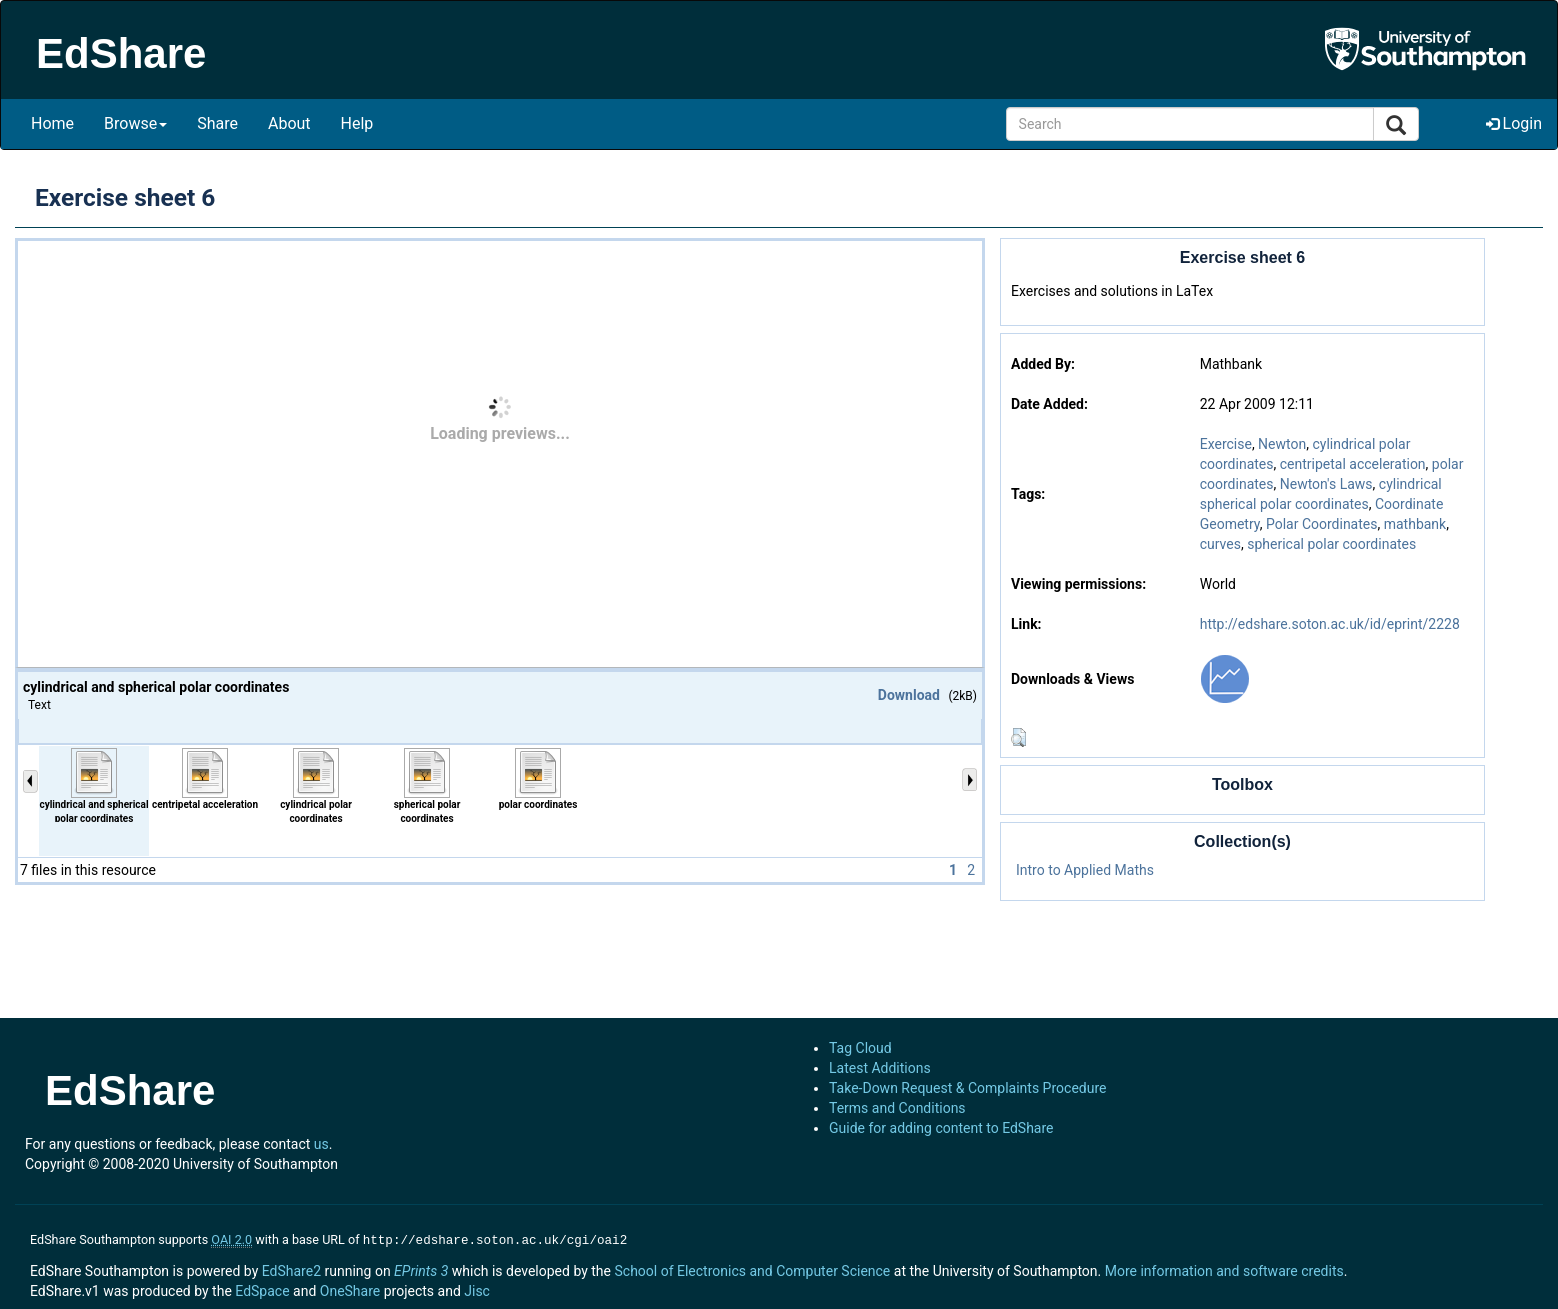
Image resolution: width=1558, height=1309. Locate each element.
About (289, 123)
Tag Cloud (860, 1048)
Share (217, 123)
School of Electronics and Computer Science (752, 1269)
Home (52, 123)
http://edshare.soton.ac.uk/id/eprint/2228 (1330, 624)
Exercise (1226, 444)
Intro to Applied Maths (1085, 870)
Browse (135, 123)
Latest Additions (880, 1068)
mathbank (1415, 524)
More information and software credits (1224, 1269)
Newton (1282, 444)
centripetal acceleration (1353, 464)
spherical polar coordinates (1331, 544)
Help (357, 123)
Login (1514, 123)
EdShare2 (291, 1269)
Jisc (477, 1289)
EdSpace (262, 1289)
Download (909, 695)
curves (1220, 544)
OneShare (350, 1289)
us (321, 1144)
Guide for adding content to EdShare (941, 1128)
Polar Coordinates (1322, 524)
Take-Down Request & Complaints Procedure (967, 1088)
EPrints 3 (421, 1269)
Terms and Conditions (897, 1108)
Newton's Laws (1326, 484)
